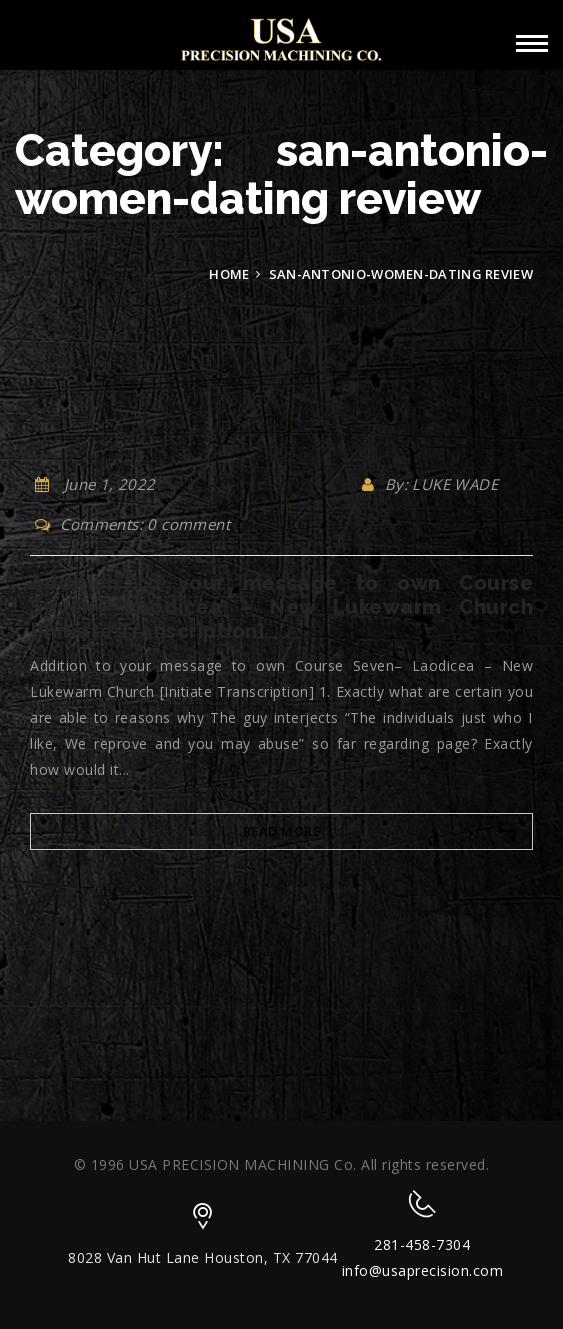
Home (229, 274)
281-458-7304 (422, 1244)
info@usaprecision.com (423, 1270)
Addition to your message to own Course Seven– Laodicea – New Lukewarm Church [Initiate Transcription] (281, 607)
